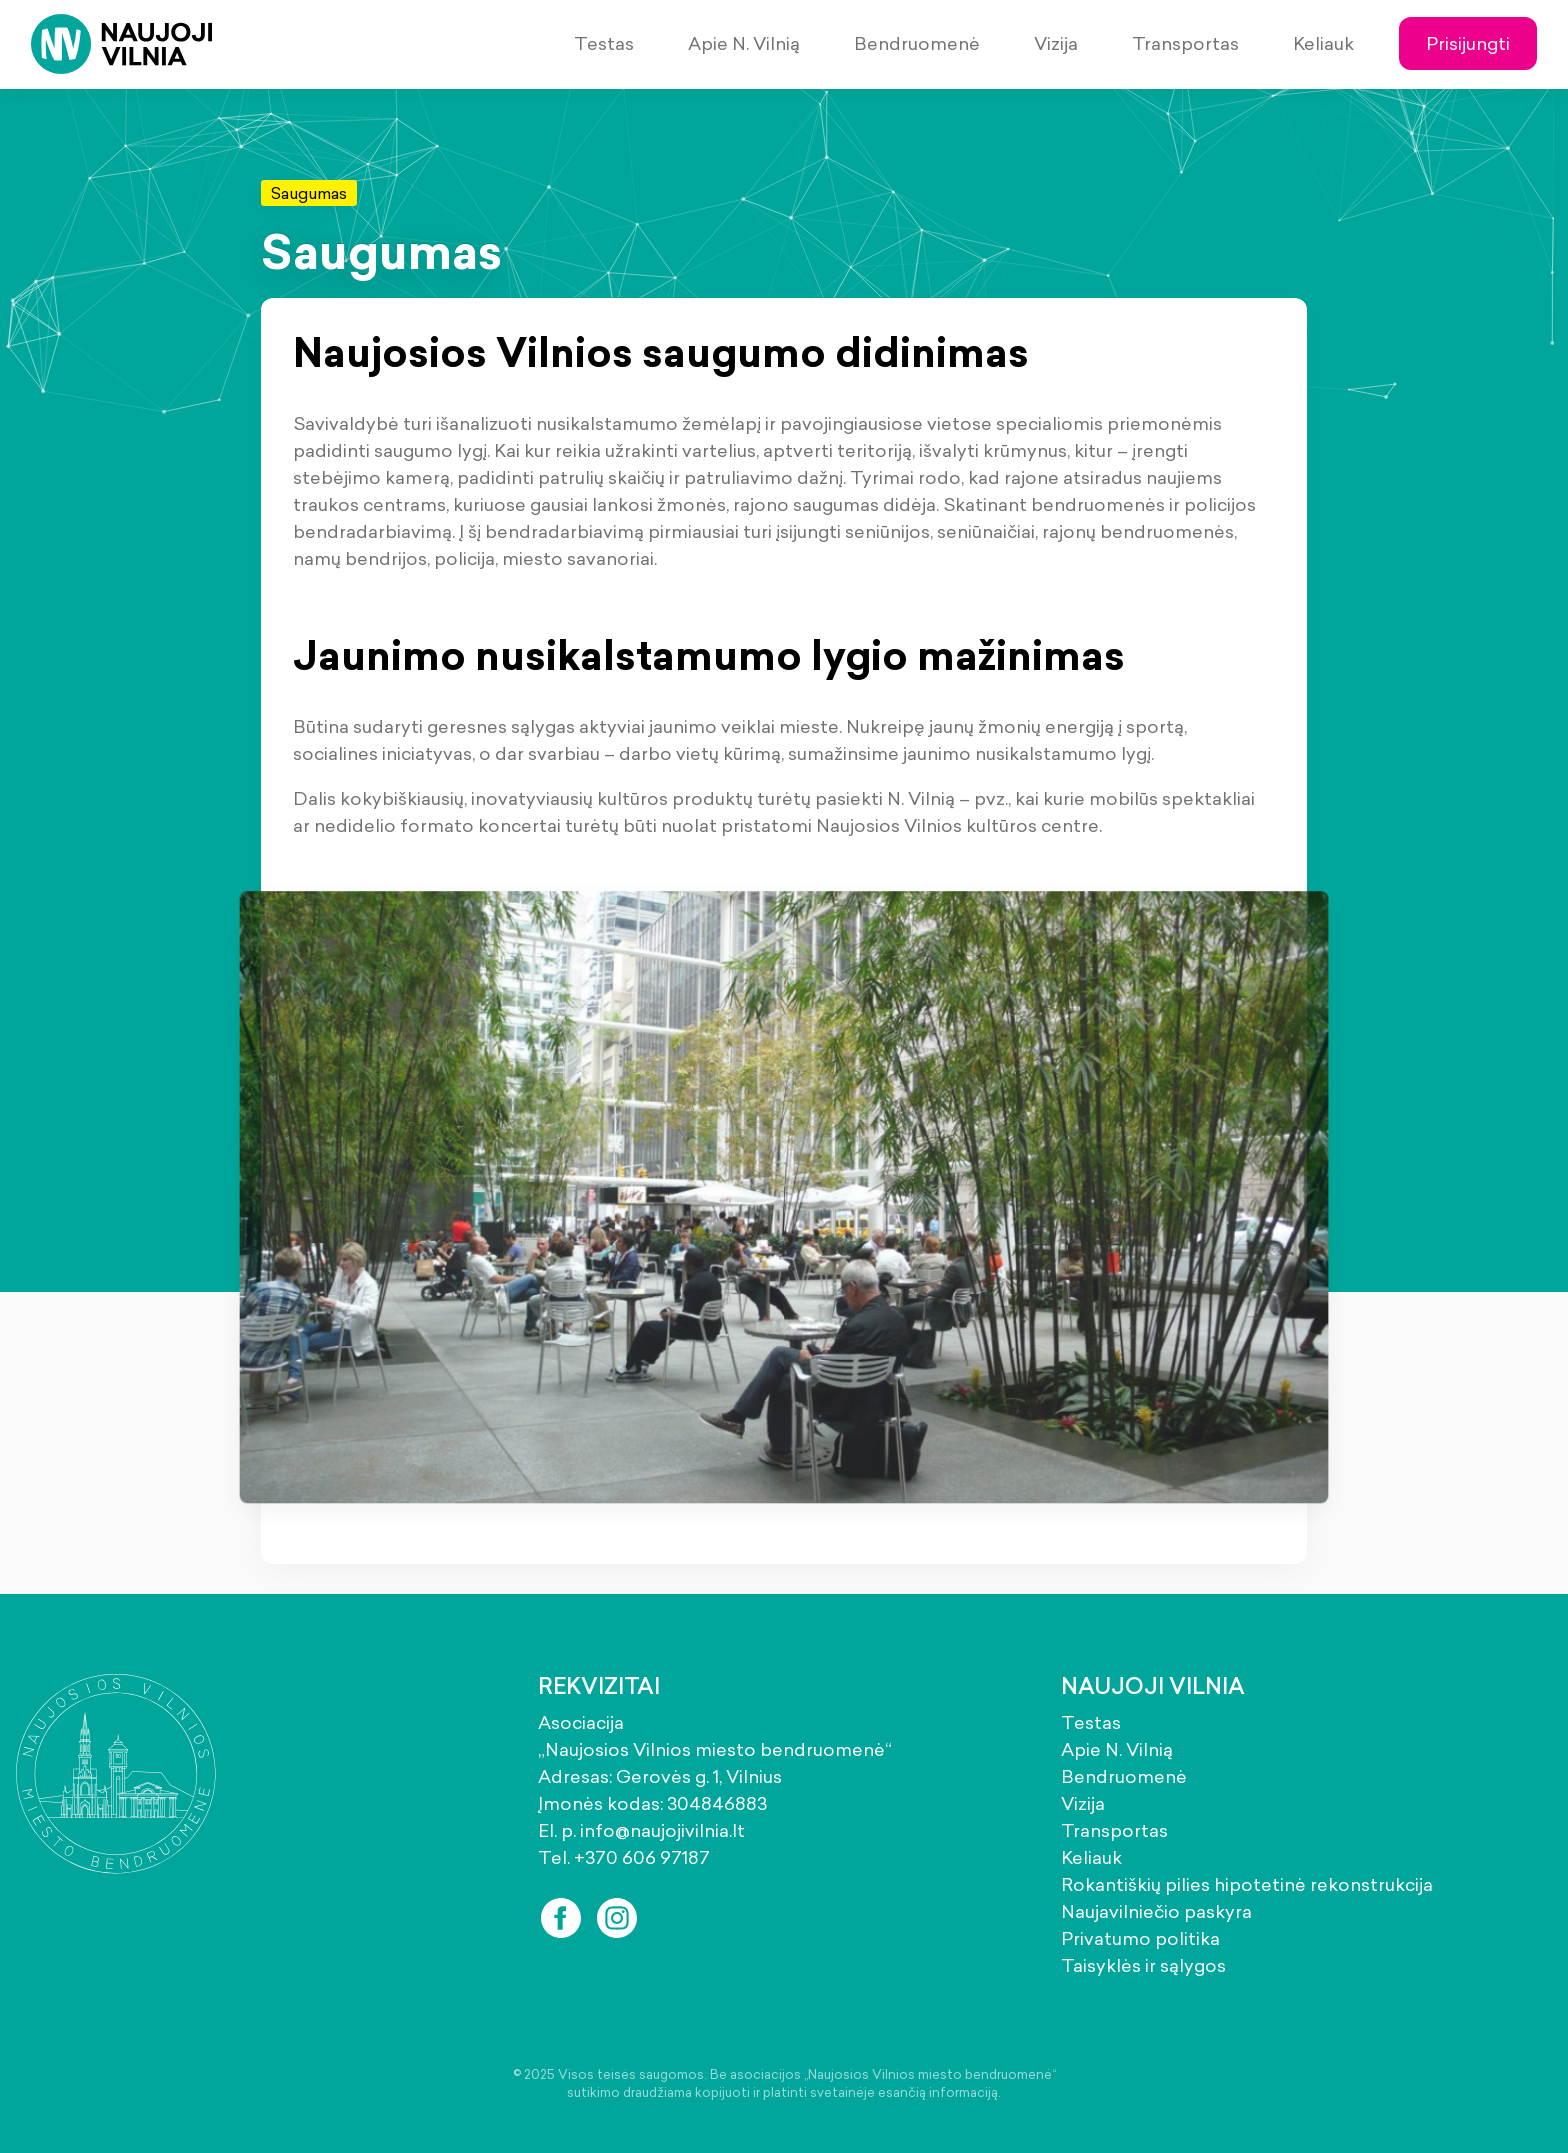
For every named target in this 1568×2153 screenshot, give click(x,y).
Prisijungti (1468, 43)
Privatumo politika (1140, 1938)
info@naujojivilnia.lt (662, 1830)
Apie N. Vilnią (744, 43)
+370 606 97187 (642, 1857)
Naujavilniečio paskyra (1156, 1911)
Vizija (1056, 43)
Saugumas (309, 193)
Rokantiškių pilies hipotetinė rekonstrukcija (1247, 1884)
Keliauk (1323, 43)
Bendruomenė (917, 43)
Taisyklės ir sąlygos (1143, 1965)
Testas (604, 43)
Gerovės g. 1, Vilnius (699, 1776)
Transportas (1185, 43)
